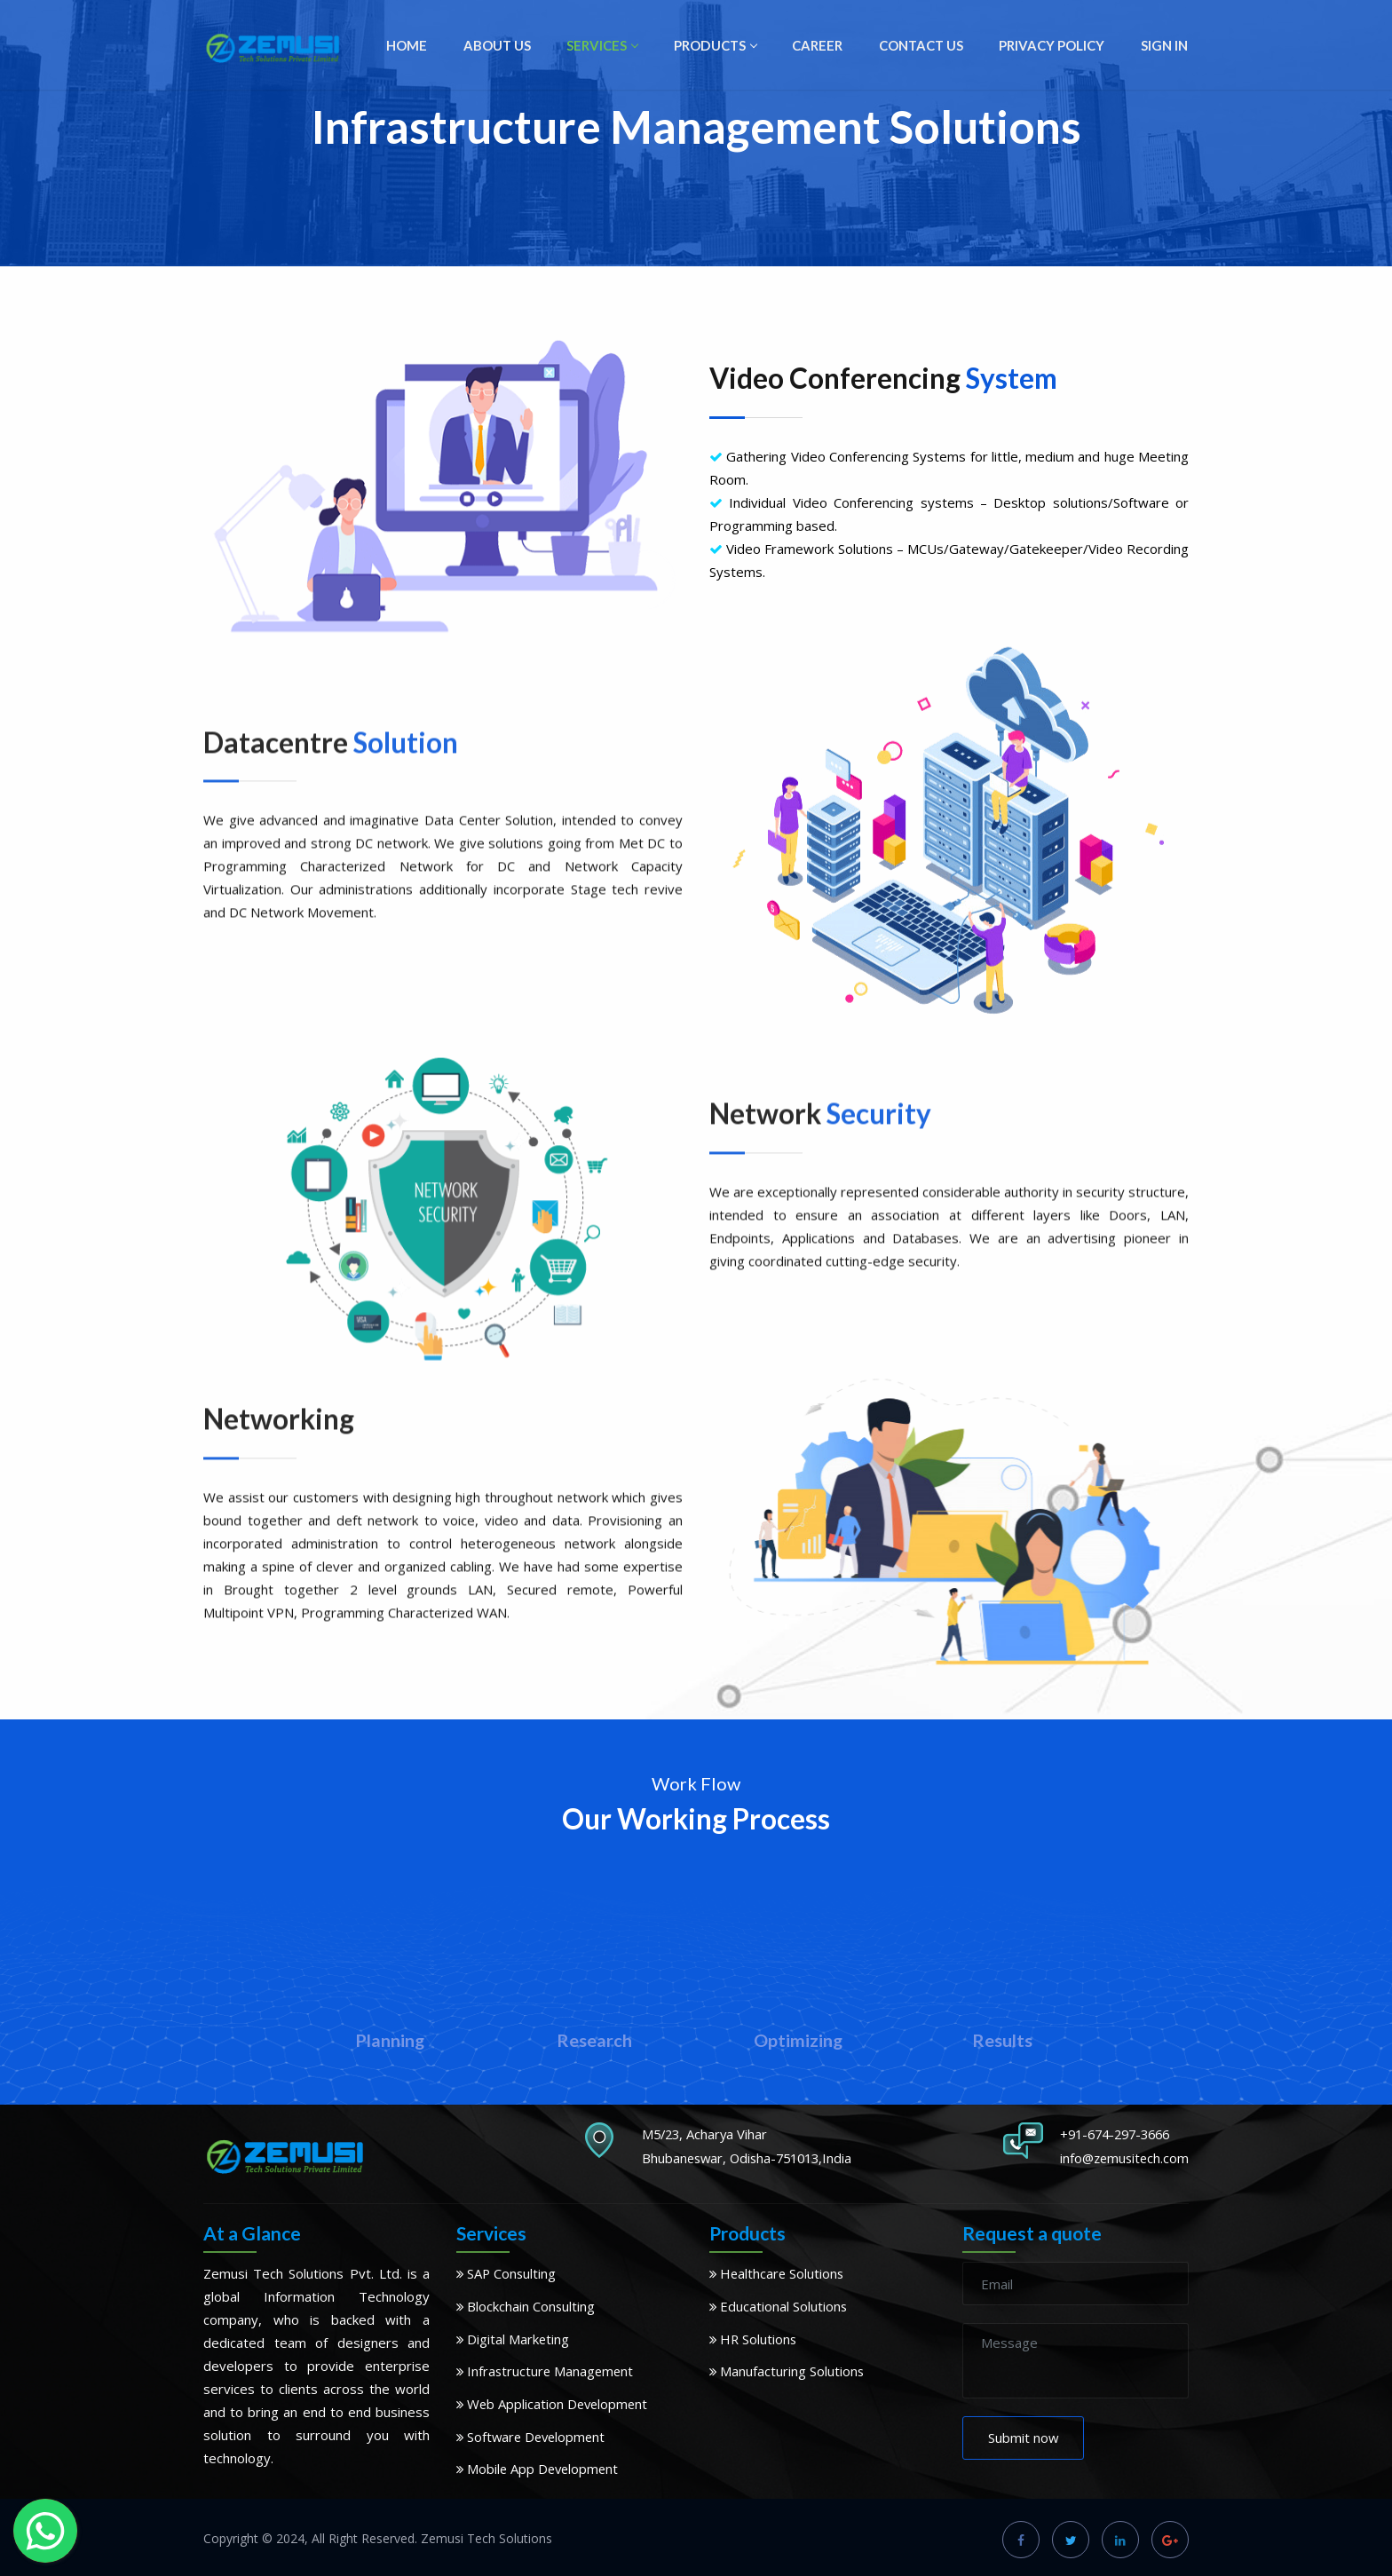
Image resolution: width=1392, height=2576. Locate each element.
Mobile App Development (539, 2465)
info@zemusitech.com (1122, 2157)
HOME (420, 47)
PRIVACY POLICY (1055, 47)
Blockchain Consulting (526, 2305)
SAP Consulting (507, 2273)
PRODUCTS (723, 47)
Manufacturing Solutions (787, 2369)
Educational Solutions (779, 2305)
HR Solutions (754, 2337)
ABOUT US (509, 47)
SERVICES (612, 47)
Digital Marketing (513, 2337)
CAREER (823, 47)
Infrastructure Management (546, 2369)
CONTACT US (925, 47)
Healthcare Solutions (778, 2273)
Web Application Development (554, 2401)
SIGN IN (1165, 47)
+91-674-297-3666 (1115, 2134)
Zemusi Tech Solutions (486, 2533)
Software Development (533, 2433)
